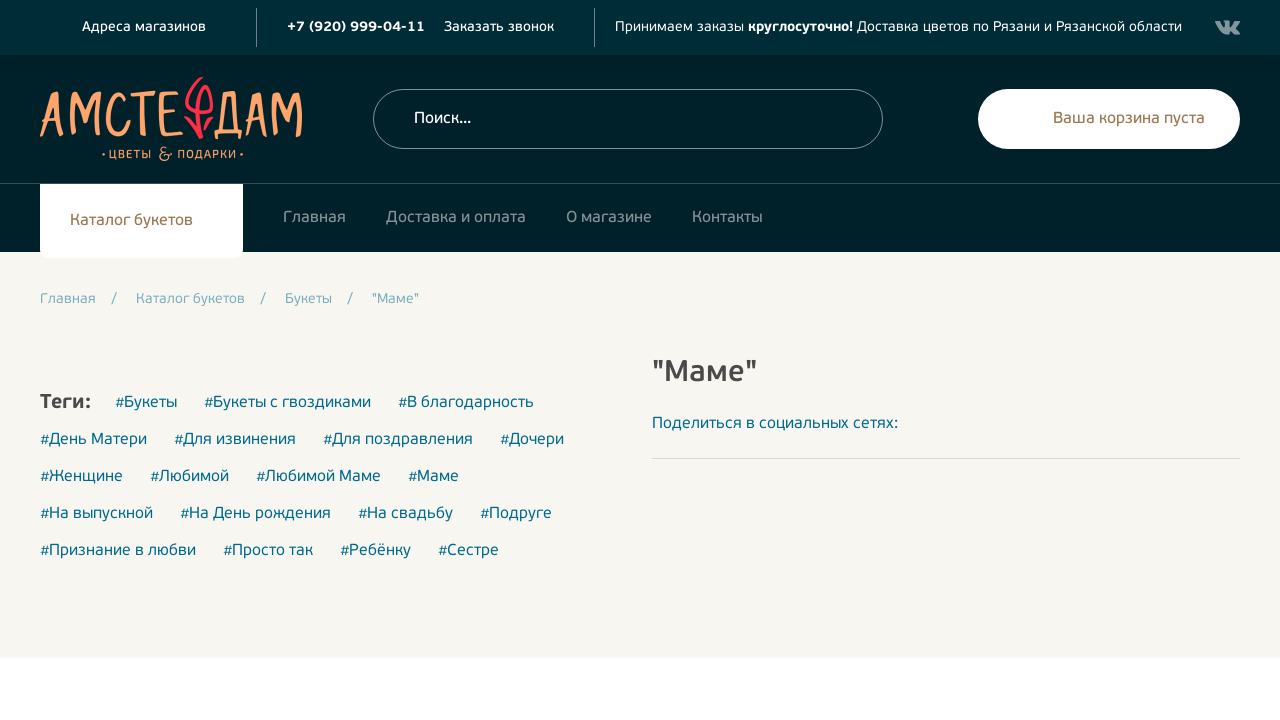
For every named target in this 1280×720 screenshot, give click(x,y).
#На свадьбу (405, 514)
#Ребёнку (375, 551)
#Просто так (268, 551)
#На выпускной (96, 514)
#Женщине (81, 477)
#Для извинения (235, 440)
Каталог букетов (131, 221)
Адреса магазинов (144, 27)
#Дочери (532, 440)
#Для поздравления (398, 440)
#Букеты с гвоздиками (287, 403)
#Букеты (146, 403)
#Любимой (189, 477)
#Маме (433, 477)
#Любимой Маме (318, 477)
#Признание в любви (118, 551)
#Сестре (468, 551)
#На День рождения (255, 514)
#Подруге (516, 514)
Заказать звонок (499, 27)
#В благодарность (466, 403)
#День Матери (93, 440)
